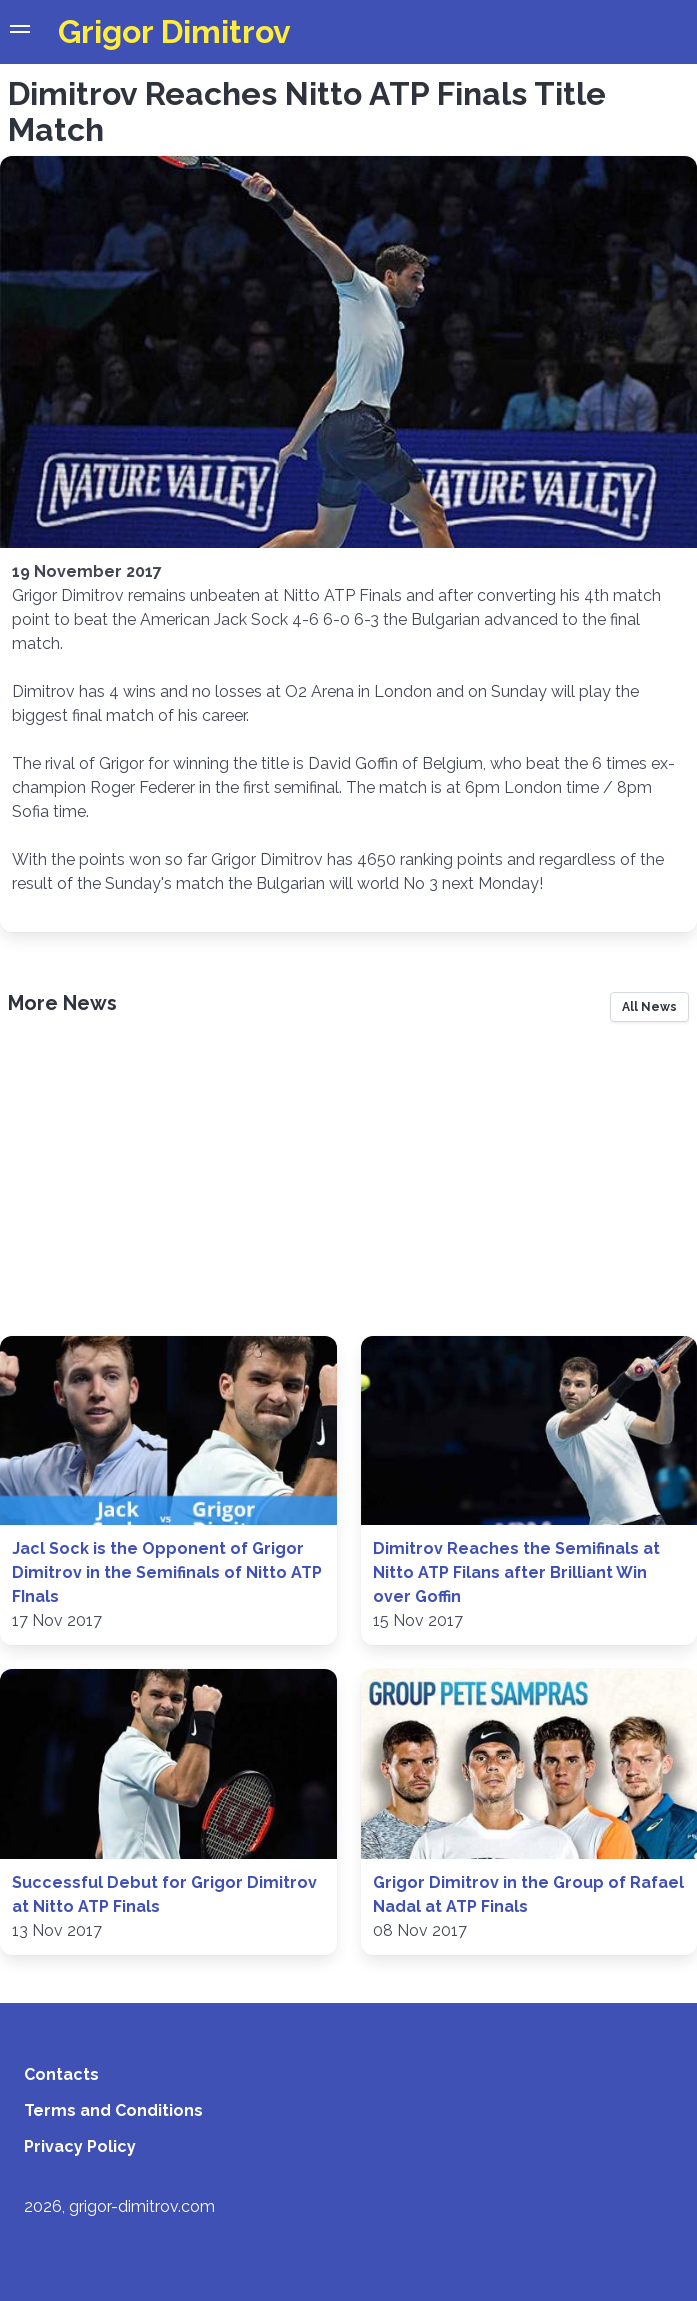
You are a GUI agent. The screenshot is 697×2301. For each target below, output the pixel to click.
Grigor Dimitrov (174, 31)
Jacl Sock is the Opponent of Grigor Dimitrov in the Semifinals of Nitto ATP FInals (167, 1572)
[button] (20, 32)
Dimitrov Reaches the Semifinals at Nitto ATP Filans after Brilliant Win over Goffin (516, 1572)
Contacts (61, 2074)
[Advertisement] (348, 1186)
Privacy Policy (80, 2146)
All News (649, 1007)
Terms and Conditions (113, 2110)
